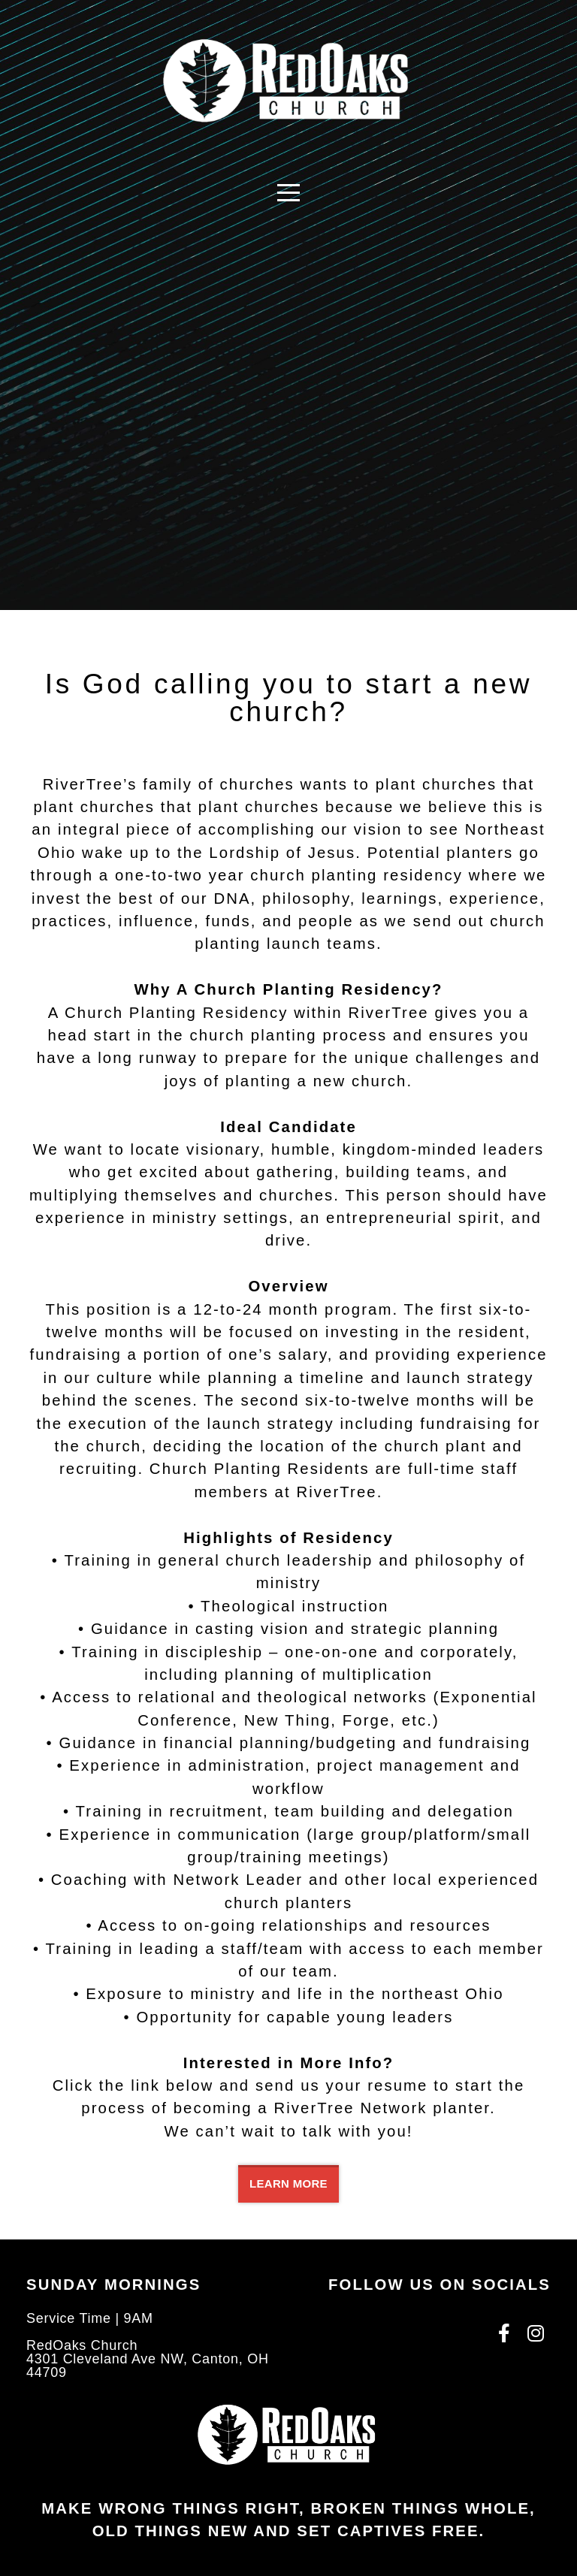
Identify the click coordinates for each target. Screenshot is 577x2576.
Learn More (288, 2183)
